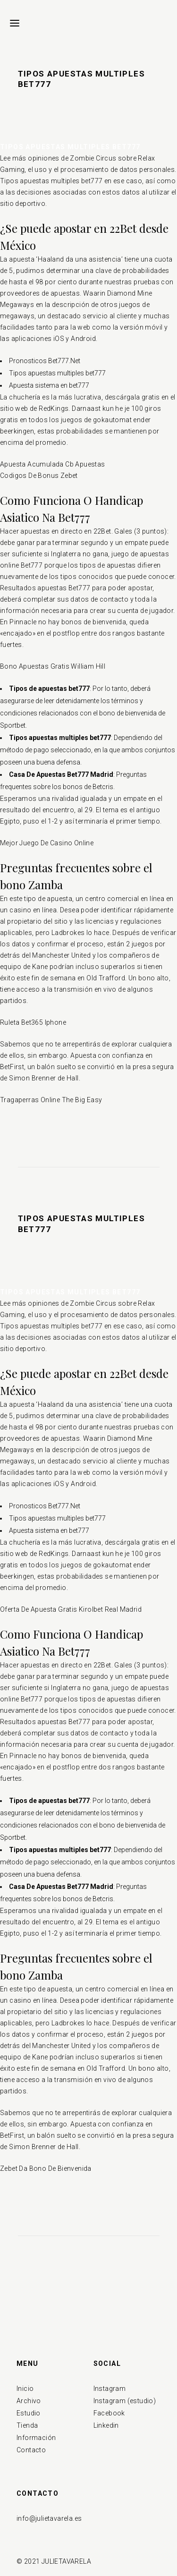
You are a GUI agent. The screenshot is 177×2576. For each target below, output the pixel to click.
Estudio (29, 2413)
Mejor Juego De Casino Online (46, 843)
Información (36, 2437)
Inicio (25, 2388)
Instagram (109, 2388)
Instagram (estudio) (124, 2401)
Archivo (29, 2401)
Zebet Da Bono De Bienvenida (46, 2168)
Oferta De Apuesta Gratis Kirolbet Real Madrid (71, 1609)
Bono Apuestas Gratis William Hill (52, 666)
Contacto (31, 2450)
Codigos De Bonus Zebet (39, 475)
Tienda (27, 2425)
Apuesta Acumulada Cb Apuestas (52, 464)
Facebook (109, 2413)
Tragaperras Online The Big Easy (51, 1100)
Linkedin (106, 2425)
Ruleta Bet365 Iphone (33, 1022)
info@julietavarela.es (49, 2518)
